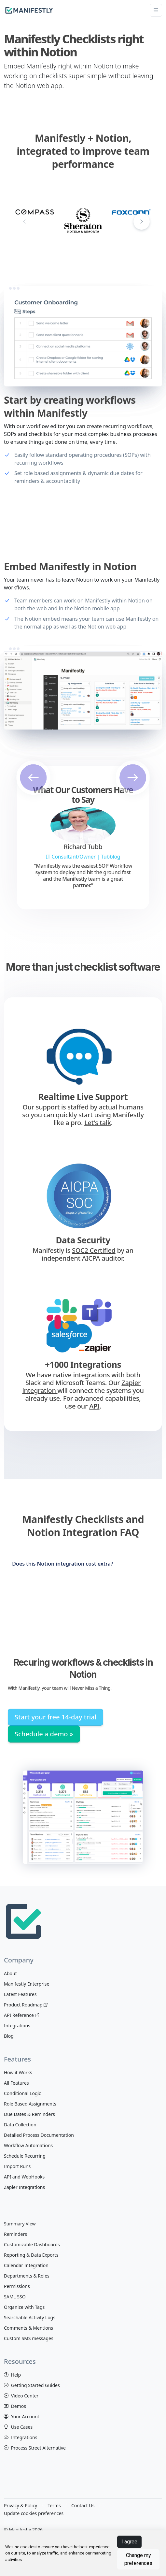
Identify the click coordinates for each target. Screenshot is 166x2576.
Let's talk (97, 1122)
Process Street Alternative (35, 2448)
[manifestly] (29, 10)
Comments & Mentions (28, 2328)
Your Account (21, 2416)
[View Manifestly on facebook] (8, 2521)
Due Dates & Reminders (29, 2114)
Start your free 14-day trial (55, 1717)
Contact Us (82, 2505)
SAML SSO (15, 2297)
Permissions (17, 2286)
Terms (54, 2505)
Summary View (20, 2224)
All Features (16, 2083)
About (10, 1973)
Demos (15, 2406)
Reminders (15, 2234)
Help (12, 2375)
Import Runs (17, 2166)
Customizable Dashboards (32, 2244)
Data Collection (20, 2124)
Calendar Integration (26, 2265)
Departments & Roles (26, 2276)
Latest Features (20, 1994)
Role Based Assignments (30, 2104)
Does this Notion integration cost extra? (62, 1563)
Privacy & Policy (20, 2505)
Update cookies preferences (33, 2513)
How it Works (18, 2072)
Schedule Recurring (25, 2156)
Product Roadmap (26, 2005)
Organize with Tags (24, 2307)
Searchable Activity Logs (29, 2317)
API (94, 1406)
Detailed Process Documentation (39, 2135)
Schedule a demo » (44, 1733)
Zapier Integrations (24, 2187)
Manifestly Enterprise (26, 1984)
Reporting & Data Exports (31, 2255)
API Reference (21, 2015)
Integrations (17, 2025)
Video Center (21, 2396)
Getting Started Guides (32, 2385)
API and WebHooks (24, 2177)
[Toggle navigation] (156, 10)
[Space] (23, 1920)
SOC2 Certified (94, 1250)
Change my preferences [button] (138, 2559)
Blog (9, 2036)
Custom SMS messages (28, 2338)
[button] (141, 221)
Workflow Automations (28, 2145)
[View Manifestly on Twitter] (21, 2521)
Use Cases (18, 2427)
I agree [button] (129, 2542)
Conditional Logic (22, 2093)
